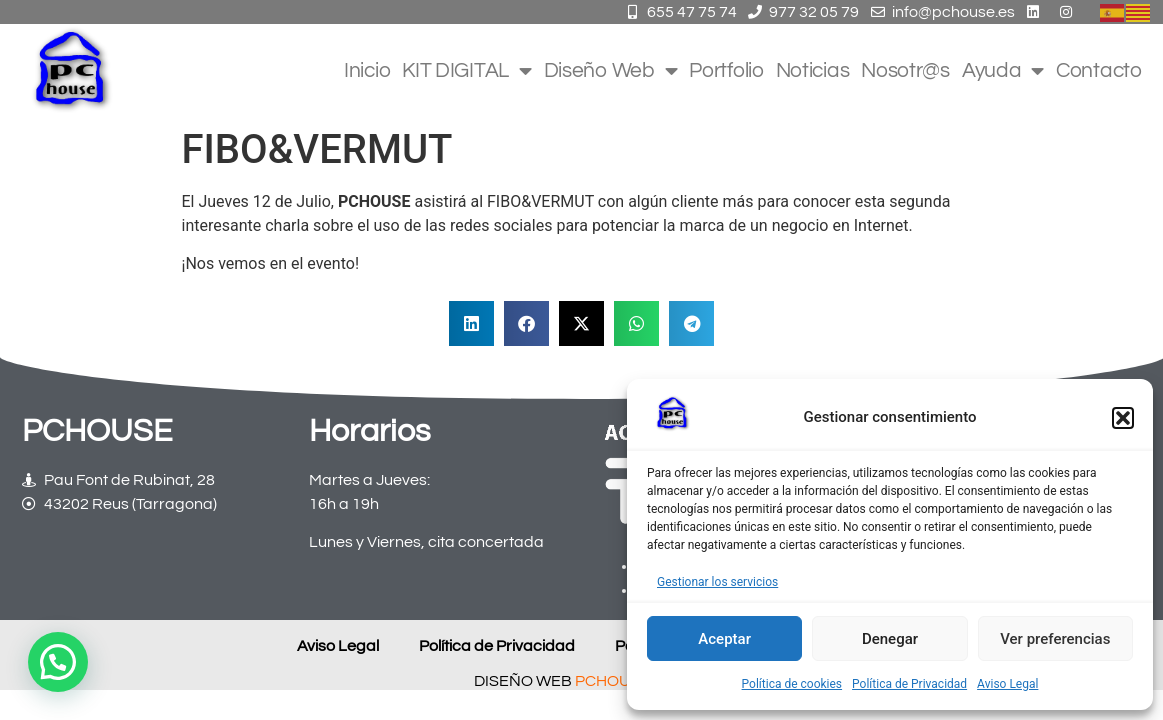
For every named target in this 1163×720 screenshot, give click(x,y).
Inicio (367, 70)
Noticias (813, 70)
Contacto (1099, 70)
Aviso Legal (1007, 684)
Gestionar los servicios (717, 582)
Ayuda (1003, 71)
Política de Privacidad (909, 684)
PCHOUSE (612, 682)
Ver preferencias (1055, 639)
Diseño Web (611, 71)
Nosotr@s (905, 70)
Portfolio (726, 70)
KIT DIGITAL (466, 71)
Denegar (890, 639)
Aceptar (724, 639)
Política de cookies (792, 684)
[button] (1123, 418)
